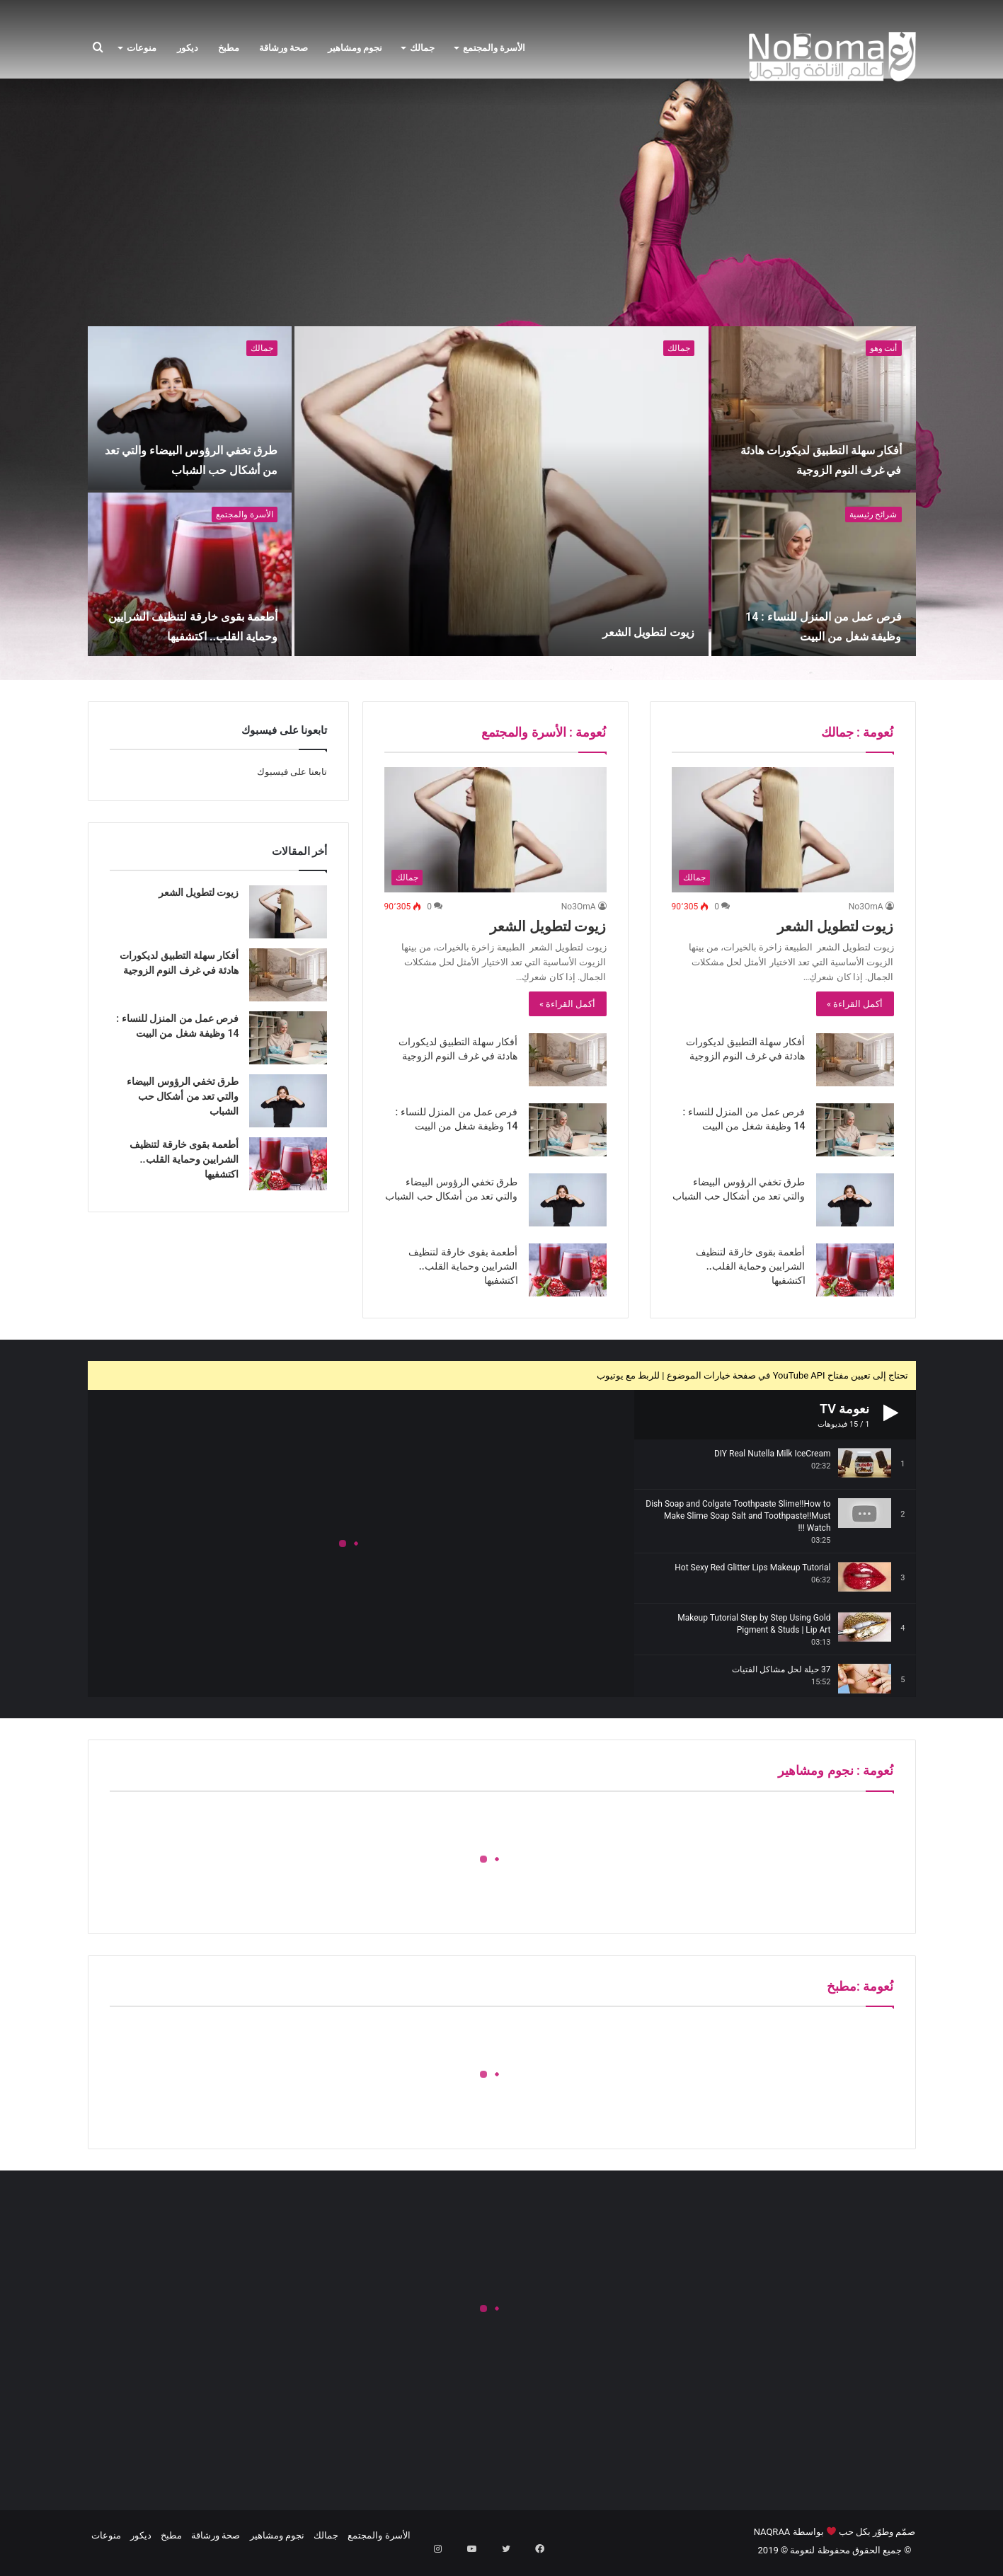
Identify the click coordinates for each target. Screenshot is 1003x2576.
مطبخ (228, 47)
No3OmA (866, 907)
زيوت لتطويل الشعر (592, 628)
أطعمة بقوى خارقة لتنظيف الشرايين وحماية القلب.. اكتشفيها (198, 615)
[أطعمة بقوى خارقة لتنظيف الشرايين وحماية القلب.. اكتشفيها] (190, 574)
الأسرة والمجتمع (494, 47)
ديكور (187, 47)
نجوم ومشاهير (355, 47)
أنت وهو (884, 348)
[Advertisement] (502, 213)
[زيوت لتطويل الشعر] (501, 491)
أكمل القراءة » (855, 1004)
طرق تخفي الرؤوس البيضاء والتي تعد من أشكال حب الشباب (197, 449)
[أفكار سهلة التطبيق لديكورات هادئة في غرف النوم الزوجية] (813, 408)
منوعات (141, 47)
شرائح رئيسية (873, 514)
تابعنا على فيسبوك (292, 771)
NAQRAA (772, 2531)
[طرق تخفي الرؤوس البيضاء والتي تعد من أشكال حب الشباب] (190, 408)
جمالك (422, 47)
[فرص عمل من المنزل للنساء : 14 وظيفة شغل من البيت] (813, 574)
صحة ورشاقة (283, 47)
